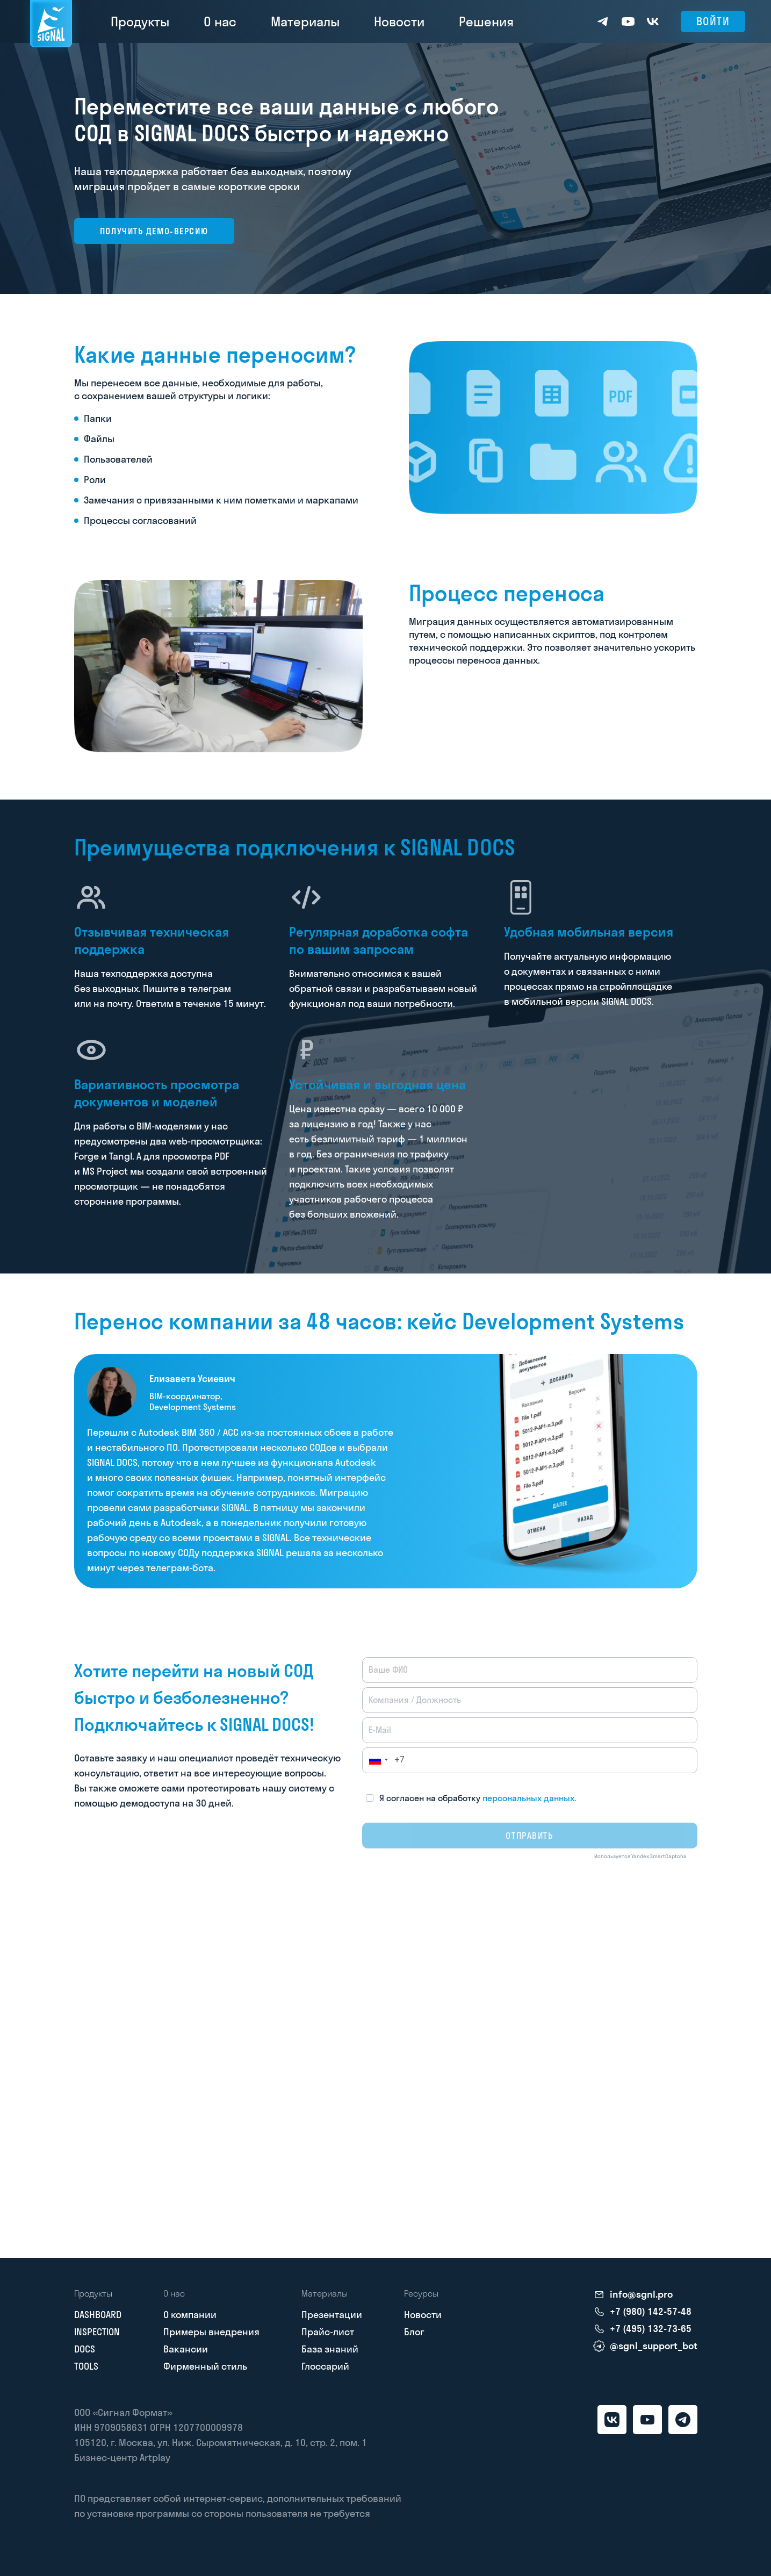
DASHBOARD (97, 2314)
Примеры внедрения (211, 2332)
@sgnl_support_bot (653, 2346)
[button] (375, 1760)
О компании (190, 2314)
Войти (713, 21)
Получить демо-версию (154, 231)
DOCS (84, 2349)
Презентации (331, 2314)
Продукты (140, 21)
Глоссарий (325, 2366)
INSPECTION (97, 2332)
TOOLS (86, 2366)
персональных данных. (529, 1798)
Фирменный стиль (205, 2366)
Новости (399, 21)
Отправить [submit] (529, 1835)
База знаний (329, 2349)
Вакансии (185, 2349)
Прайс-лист (327, 2332)
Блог (414, 2332)
